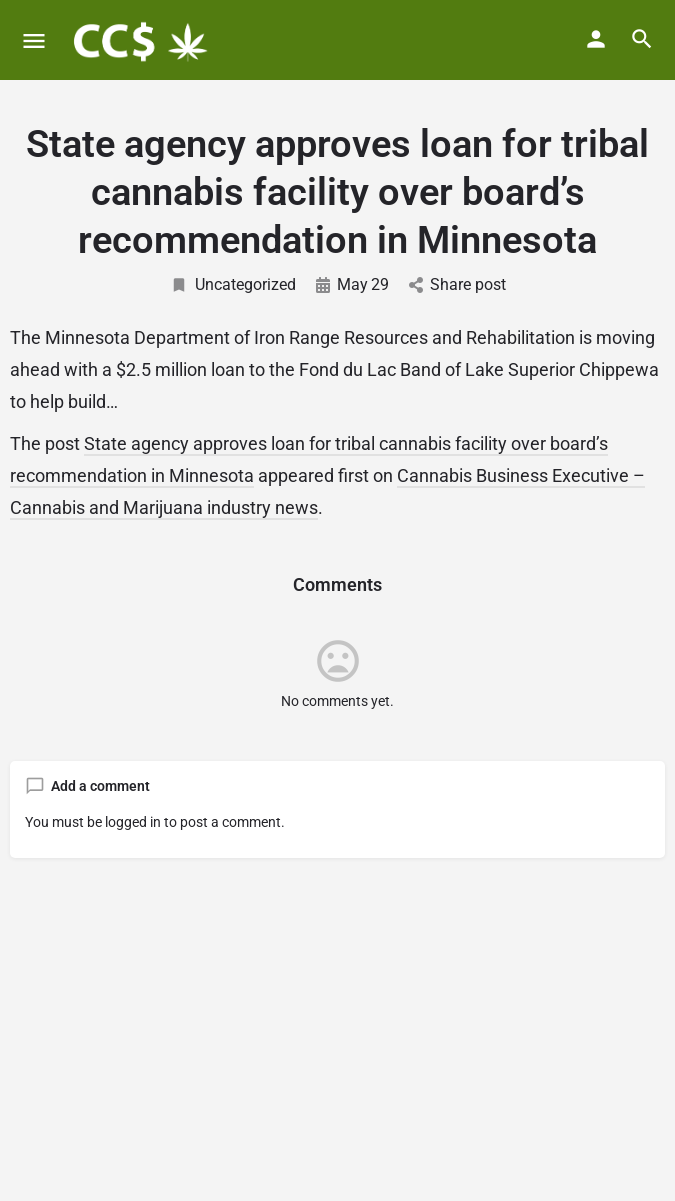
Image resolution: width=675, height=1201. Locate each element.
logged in (133, 822)
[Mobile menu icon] (34, 40)
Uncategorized (233, 284)
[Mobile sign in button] (596, 39)
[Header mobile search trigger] (642, 39)
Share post (457, 284)
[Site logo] (141, 40)
